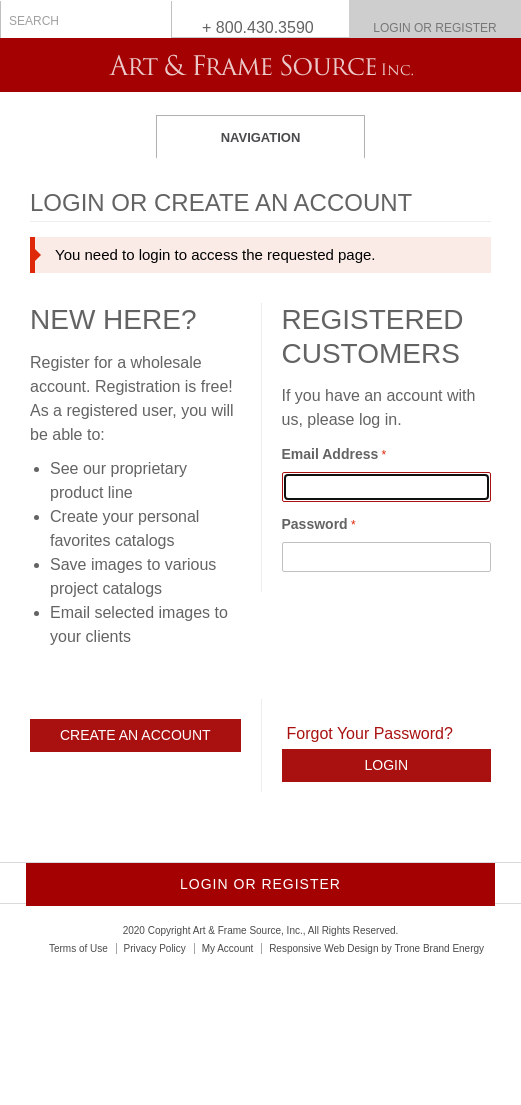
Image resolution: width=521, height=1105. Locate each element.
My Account (228, 948)
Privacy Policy (155, 948)
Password (315, 524)
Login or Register (434, 28)
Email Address (330, 454)
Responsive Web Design (323, 948)
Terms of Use (78, 948)
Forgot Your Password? (370, 733)
